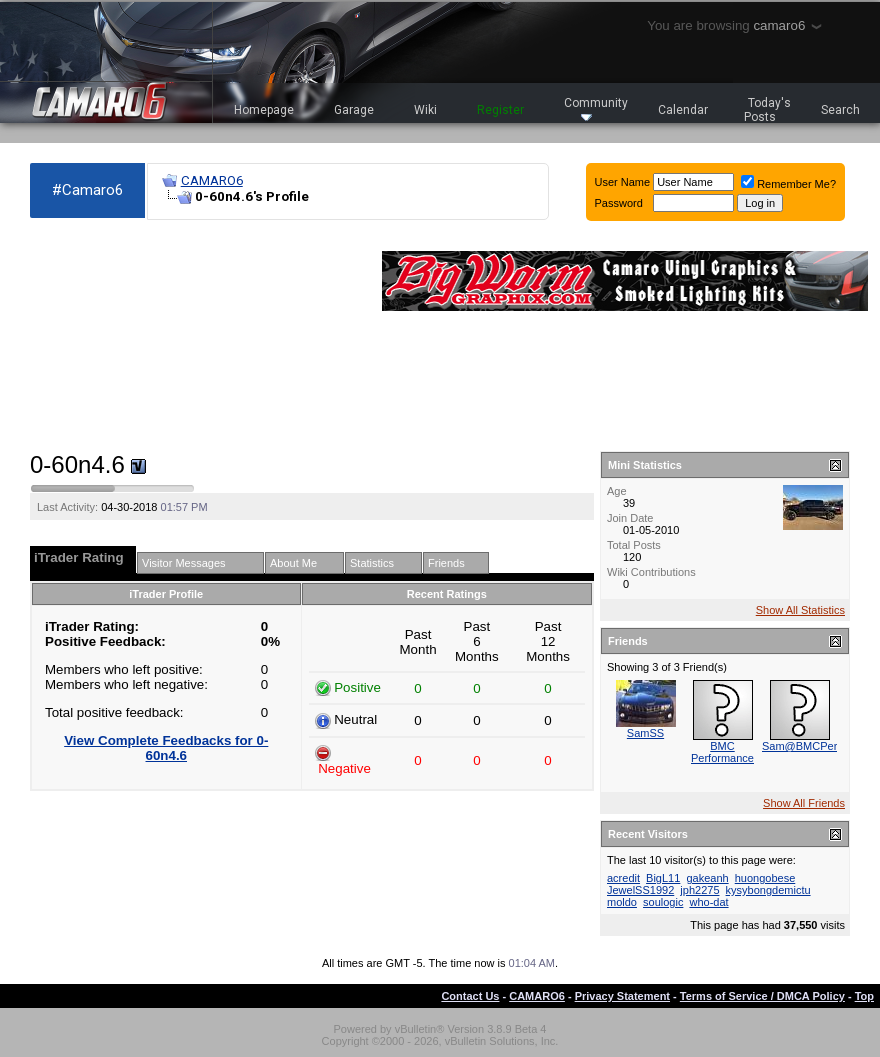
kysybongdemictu (768, 890)
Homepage (264, 110)
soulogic (663, 902)
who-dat (708, 902)
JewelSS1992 (640, 890)
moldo (622, 902)
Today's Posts (768, 110)
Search (840, 110)
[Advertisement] (140, 336)
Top (864, 996)
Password (619, 203)
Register (500, 110)
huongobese (765, 878)
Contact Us (470, 996)
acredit (623, 878)
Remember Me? (788, 184)
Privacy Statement (622, 996)
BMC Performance (722, 752)
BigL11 (663, 878)
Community (596, 108)
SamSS (645, 733)
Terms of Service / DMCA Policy (762, 996)
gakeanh (707, 878)
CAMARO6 (212, 180)
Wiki (425, 110)
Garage (354, 110)
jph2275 (699, 890)
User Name (623, 182)
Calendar (683, 110)
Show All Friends (804, 803)
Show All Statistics (800, 610)
